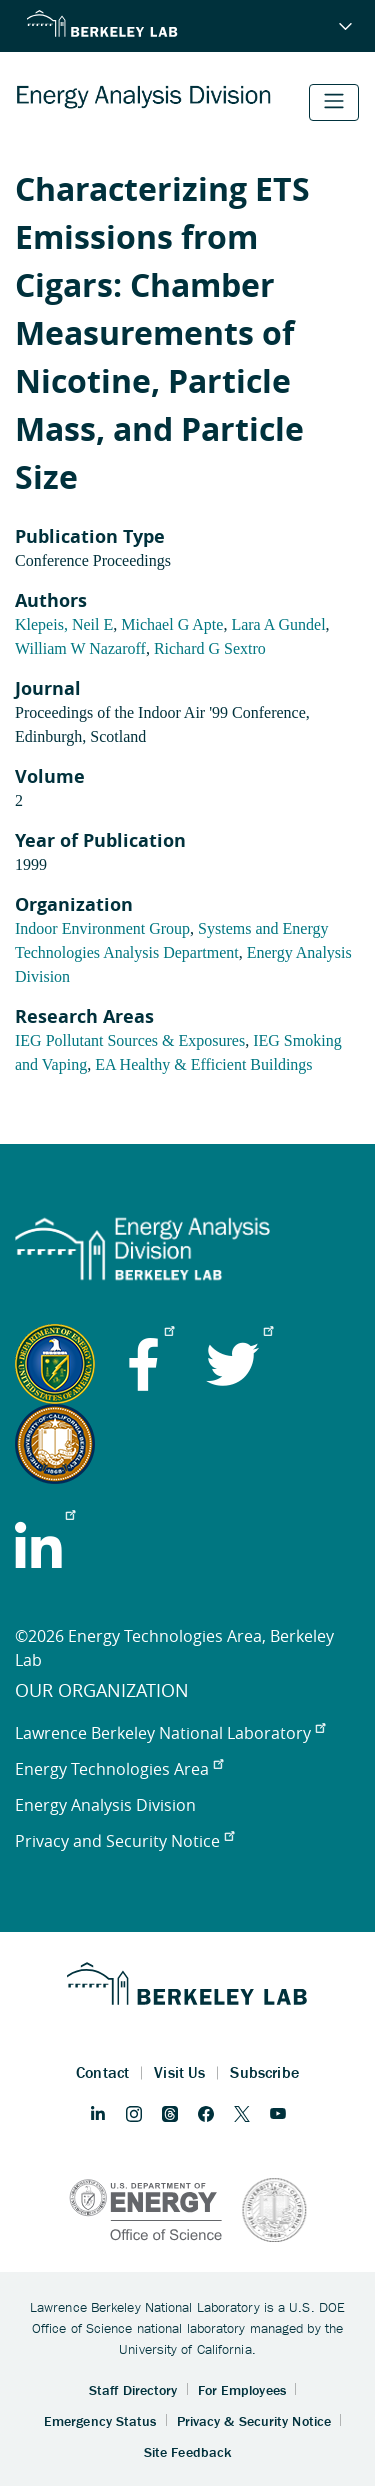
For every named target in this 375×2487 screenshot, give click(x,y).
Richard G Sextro (210, 648)
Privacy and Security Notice (124, 1841)
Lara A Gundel (278, 624)
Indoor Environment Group (102, 928)
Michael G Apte (172, 624)
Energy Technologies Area (119, 1769)
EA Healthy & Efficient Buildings (203, 1064)
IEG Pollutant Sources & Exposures (130, 1040)
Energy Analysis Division (105, 1805)
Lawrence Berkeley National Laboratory (170, 1733)
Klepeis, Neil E (64, 624)
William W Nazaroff (80, 648)
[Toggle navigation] (334, 102)
